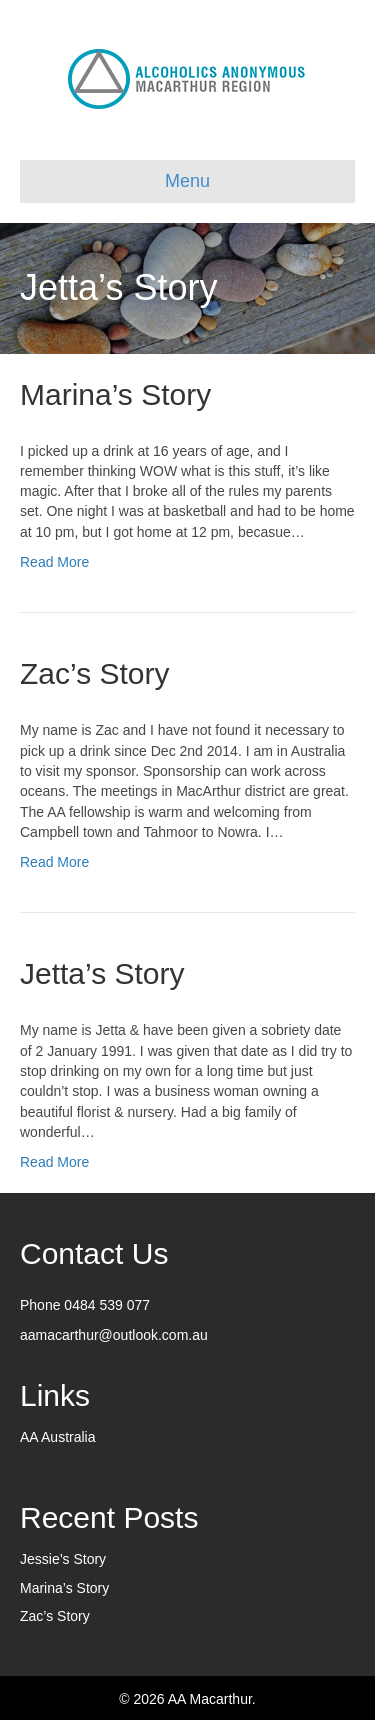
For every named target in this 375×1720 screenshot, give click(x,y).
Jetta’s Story (102, 973)
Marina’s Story (115, 394)
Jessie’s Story (63, 1559)
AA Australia (58, 1437)
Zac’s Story (95, 673)
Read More (54, 562)
